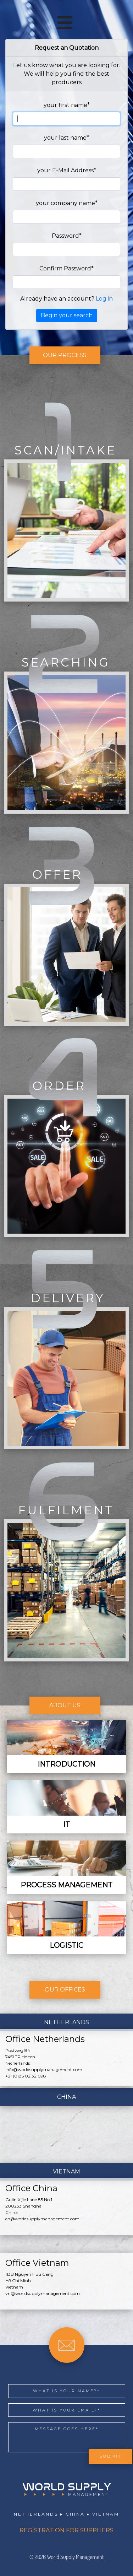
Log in (104, 298)
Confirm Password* (66, 268)
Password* (67, 235)
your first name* (67, 105)
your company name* (67, 203)
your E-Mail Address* (66, 170)
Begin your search (67, 315)
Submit (110, 2456)
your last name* (66, 137)
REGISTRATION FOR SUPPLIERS (66, 2530)
